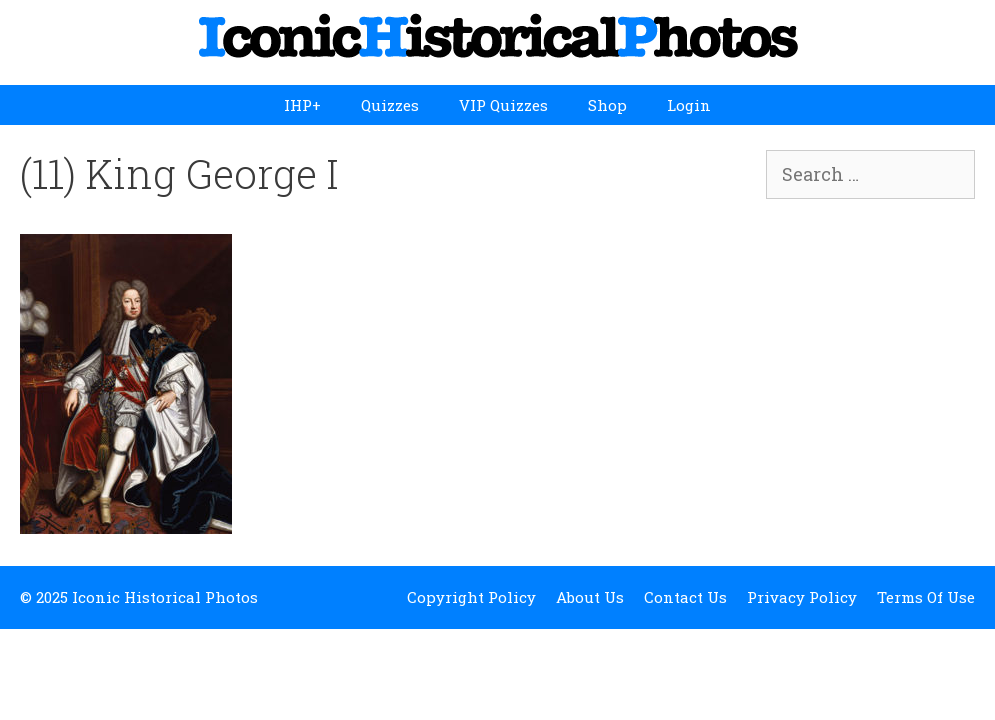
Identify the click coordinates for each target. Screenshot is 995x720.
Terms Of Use (926, 597)
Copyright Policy (471, 597)
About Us (590, 597)
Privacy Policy (802, 597)
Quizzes (390, 105)
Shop (607, 105)
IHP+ (302, 105)
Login (689, 105)
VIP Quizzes (503, 105)
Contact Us (685, 597)
